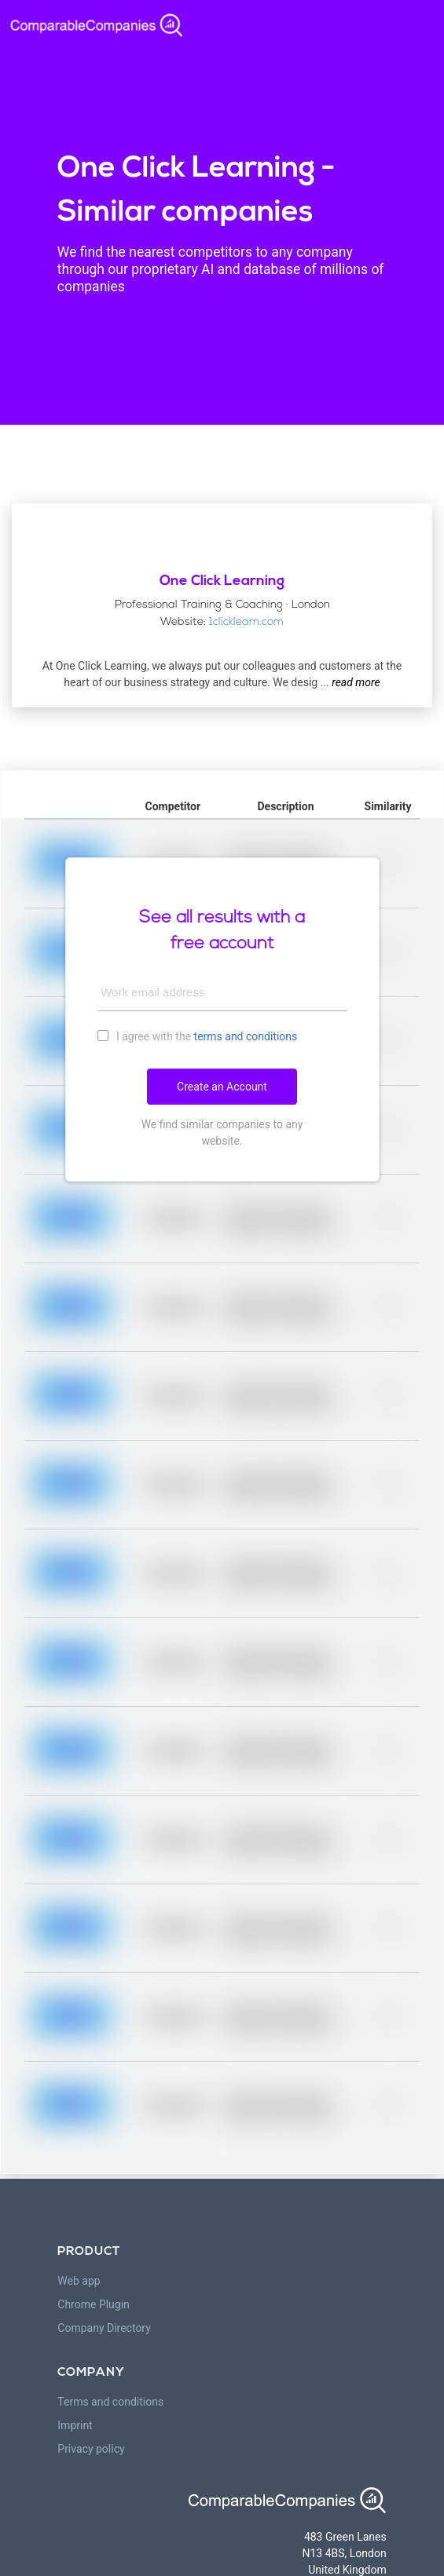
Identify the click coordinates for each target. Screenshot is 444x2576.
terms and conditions (246, 1036)
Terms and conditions (110, 2401)
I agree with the (197, 1036)
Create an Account (222, 1086)
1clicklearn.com (246, 622)
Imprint (74, 2425)
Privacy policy (90, 2449)
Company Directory (104, 2328)
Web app (78, 2281)
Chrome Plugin (93, 2304)
